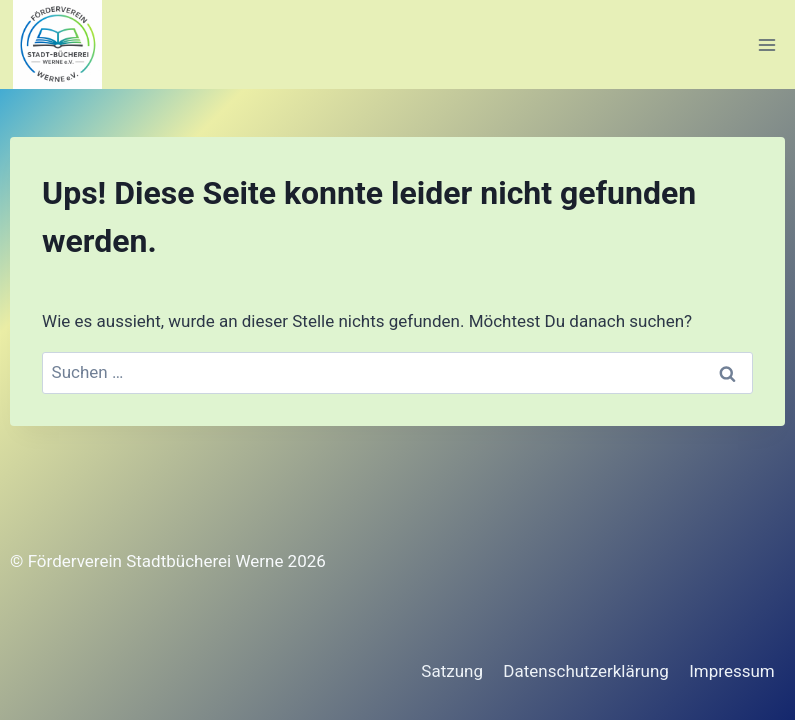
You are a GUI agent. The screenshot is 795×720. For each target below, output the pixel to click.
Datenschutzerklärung (585, 671)
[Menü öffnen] (766, 44)
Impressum (732, 671)
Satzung (452, 671)
